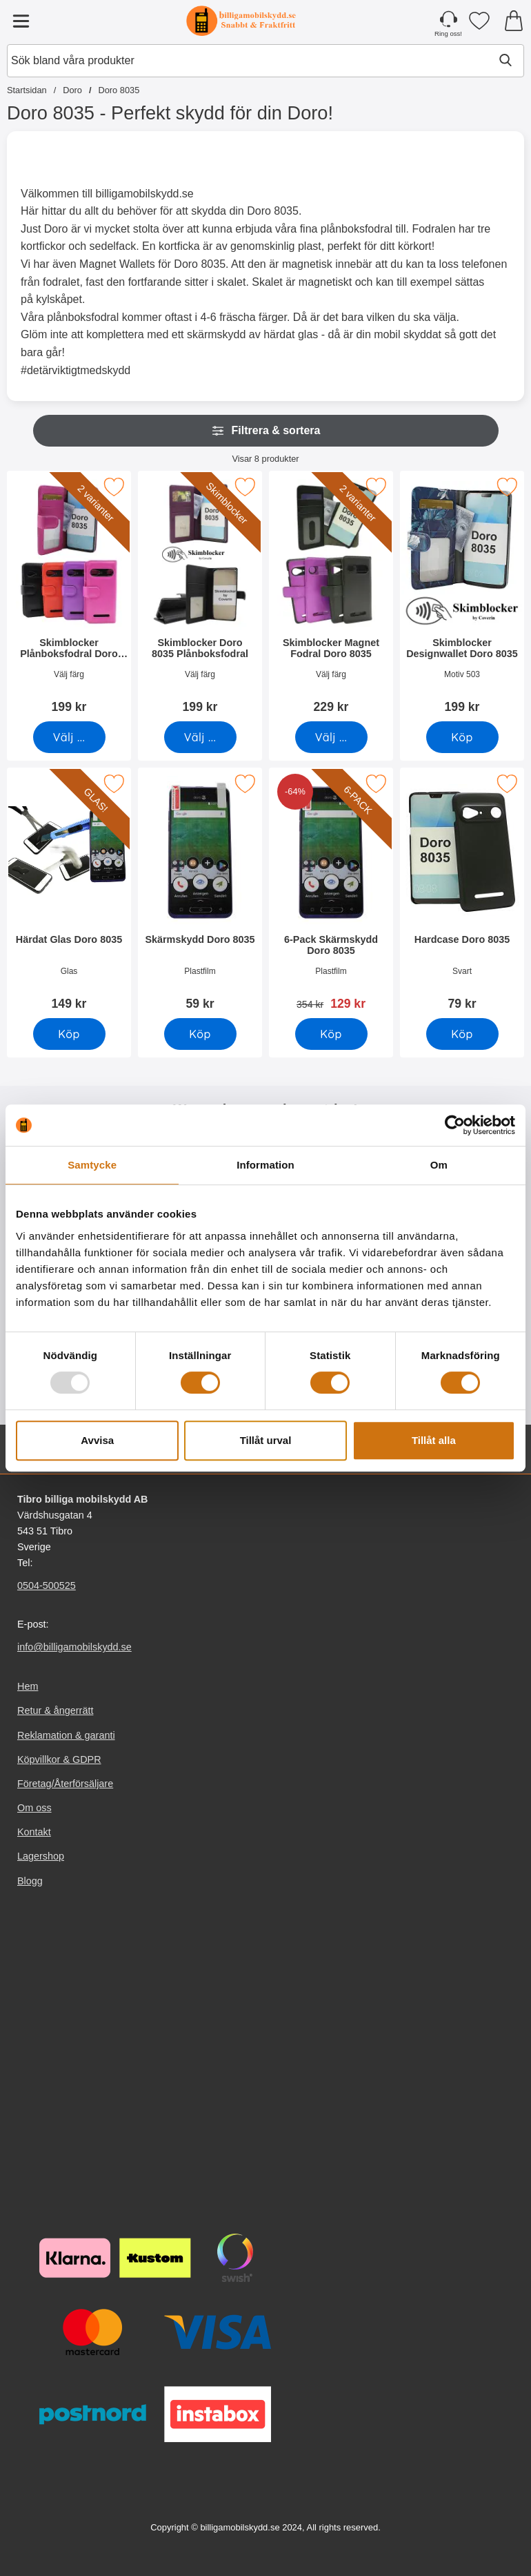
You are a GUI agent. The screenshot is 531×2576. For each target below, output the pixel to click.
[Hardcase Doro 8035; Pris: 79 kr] (462, 893)
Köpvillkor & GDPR (59, 1758)
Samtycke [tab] (92, 1165)
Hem (27, 1686)
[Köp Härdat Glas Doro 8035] (69, 1034)
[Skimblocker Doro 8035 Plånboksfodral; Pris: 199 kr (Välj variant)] (200, 596)
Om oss (34, 1807)
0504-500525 (46, 1585)
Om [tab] (439, 1165)
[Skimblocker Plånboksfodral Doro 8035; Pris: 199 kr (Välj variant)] (69, 596)
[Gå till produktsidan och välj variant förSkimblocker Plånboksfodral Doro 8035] (69, 737)
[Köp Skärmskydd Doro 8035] (200, 1034)
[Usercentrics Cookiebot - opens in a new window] (454, 1125)
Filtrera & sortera (266, 431)
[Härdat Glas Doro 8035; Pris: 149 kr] (69, 893)
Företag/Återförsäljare (65, 1782)
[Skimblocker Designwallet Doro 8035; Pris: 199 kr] (462, 596)
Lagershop (40, 1856)
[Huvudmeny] (20, 20)
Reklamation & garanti (66, 1734)
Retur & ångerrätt (55, 1710)
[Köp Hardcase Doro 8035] (462, 1034)
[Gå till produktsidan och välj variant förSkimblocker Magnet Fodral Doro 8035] (331, 737)
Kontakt (34, 1831)
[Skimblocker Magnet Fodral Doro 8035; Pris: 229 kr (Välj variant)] (331, 596)
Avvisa (97, 1440)
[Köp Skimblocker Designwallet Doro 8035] (462, 737)
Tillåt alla (434, 1440)
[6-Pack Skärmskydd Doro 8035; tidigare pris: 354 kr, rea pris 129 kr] (331, 893)
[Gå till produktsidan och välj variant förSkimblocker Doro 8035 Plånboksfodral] (200, 737)
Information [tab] (265, 1165)
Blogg (30, 1880)
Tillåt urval (266, 1440)
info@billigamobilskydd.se (74, 1646)
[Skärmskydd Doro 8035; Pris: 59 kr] (200, 893)
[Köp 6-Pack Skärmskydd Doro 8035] (331, 1034)
